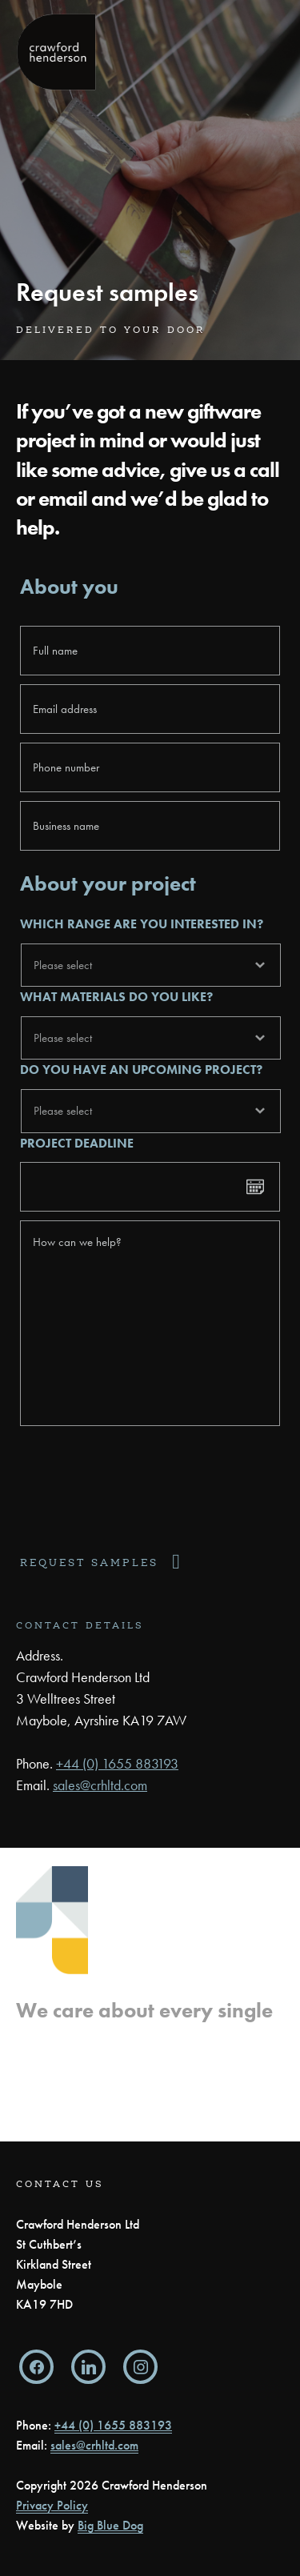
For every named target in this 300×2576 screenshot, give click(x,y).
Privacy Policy (52, 2505)
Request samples (89, 1563)
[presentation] (141, 1484)
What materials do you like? (116, 997)
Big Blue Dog (110, 2525)
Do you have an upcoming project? (141, 1070)
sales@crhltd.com (100, 1785)
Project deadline (77, 1144)
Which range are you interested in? (141, 924)
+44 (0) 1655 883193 (117, 1763)
